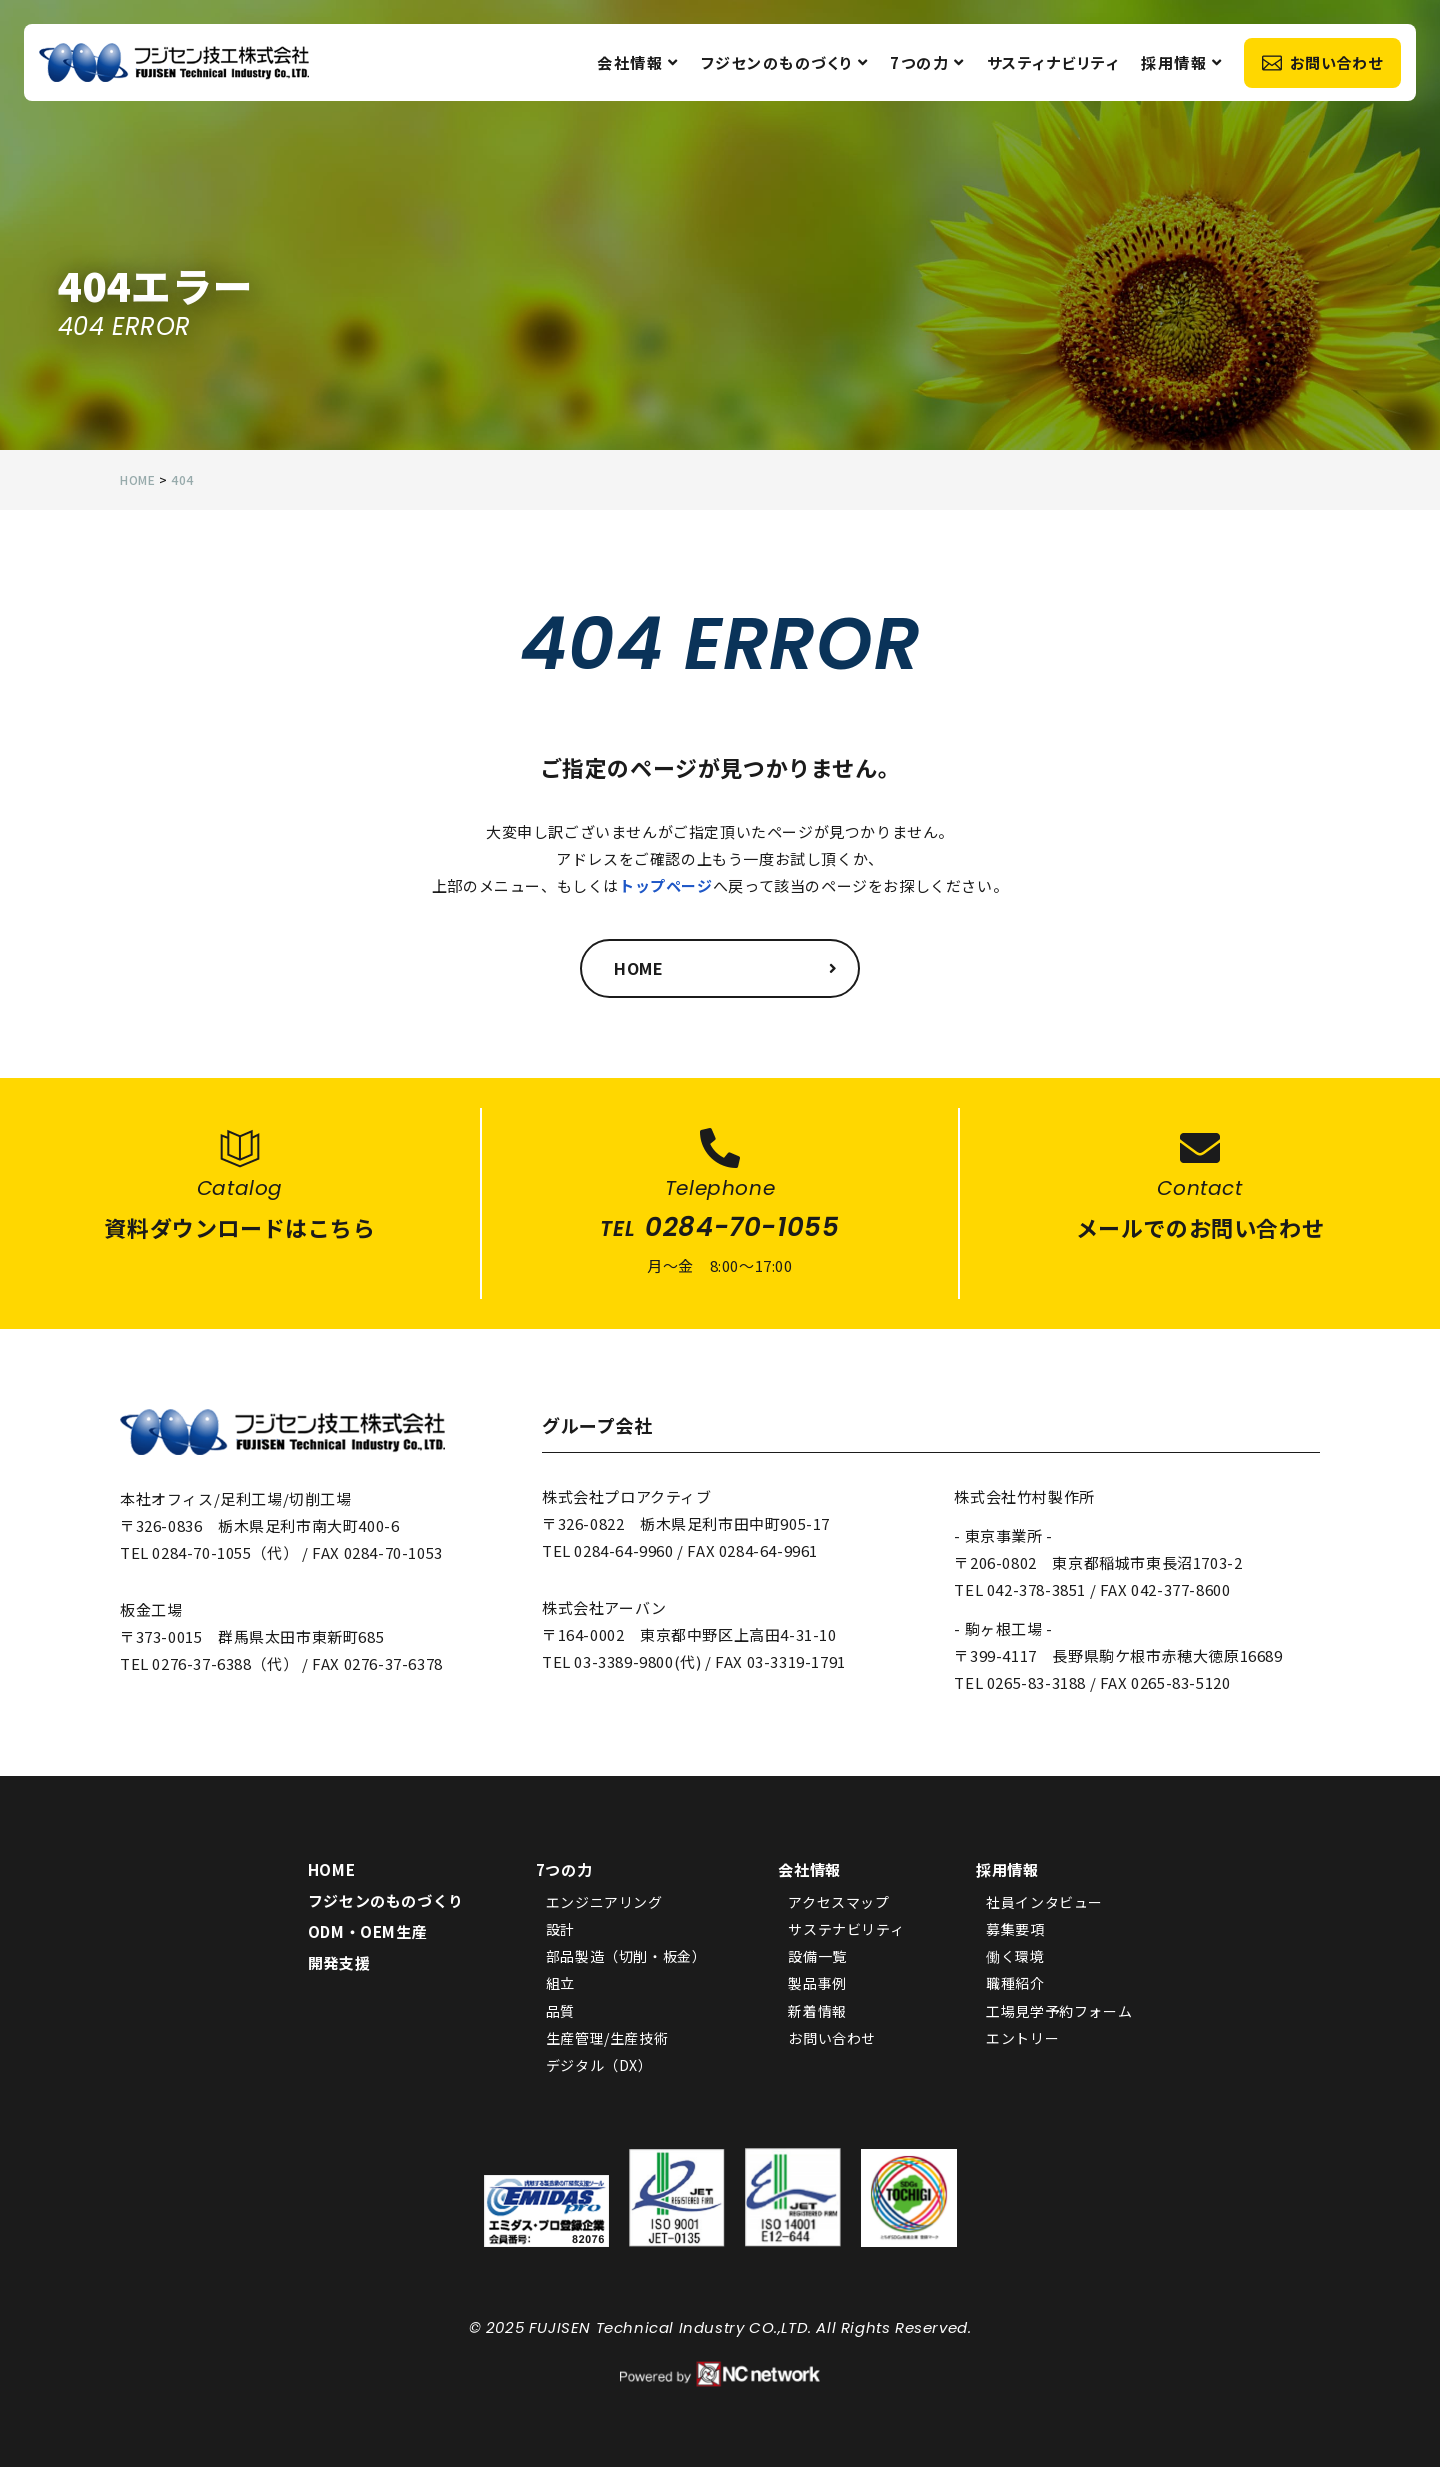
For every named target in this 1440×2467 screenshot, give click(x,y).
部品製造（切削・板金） (626, 1956)
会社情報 (637, 65)
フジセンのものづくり (783, 65)
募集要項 (1015, 1929)
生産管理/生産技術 (607, 2038)
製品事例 (817, 1984)
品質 (560, 2011)
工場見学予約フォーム (1059, 2011)
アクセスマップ (838, 1902)
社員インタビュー (1044, 1902)
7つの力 (926, 65)
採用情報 (1181, 65)
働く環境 (1015, 1956)
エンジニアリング (604, 1902)
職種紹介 (1015, 1984)
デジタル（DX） (599, 2065)
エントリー (1022, 2038)
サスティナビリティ (1051, 65)
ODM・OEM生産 (367, 1931)
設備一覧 (817, 1956)
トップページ (666, 885)
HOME (331, 1869)
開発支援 (339, 1962)
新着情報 (817, 2011)
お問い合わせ (1321, 65)
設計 (560, 1929)
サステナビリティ (846, 1929)
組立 (560, 1984)
